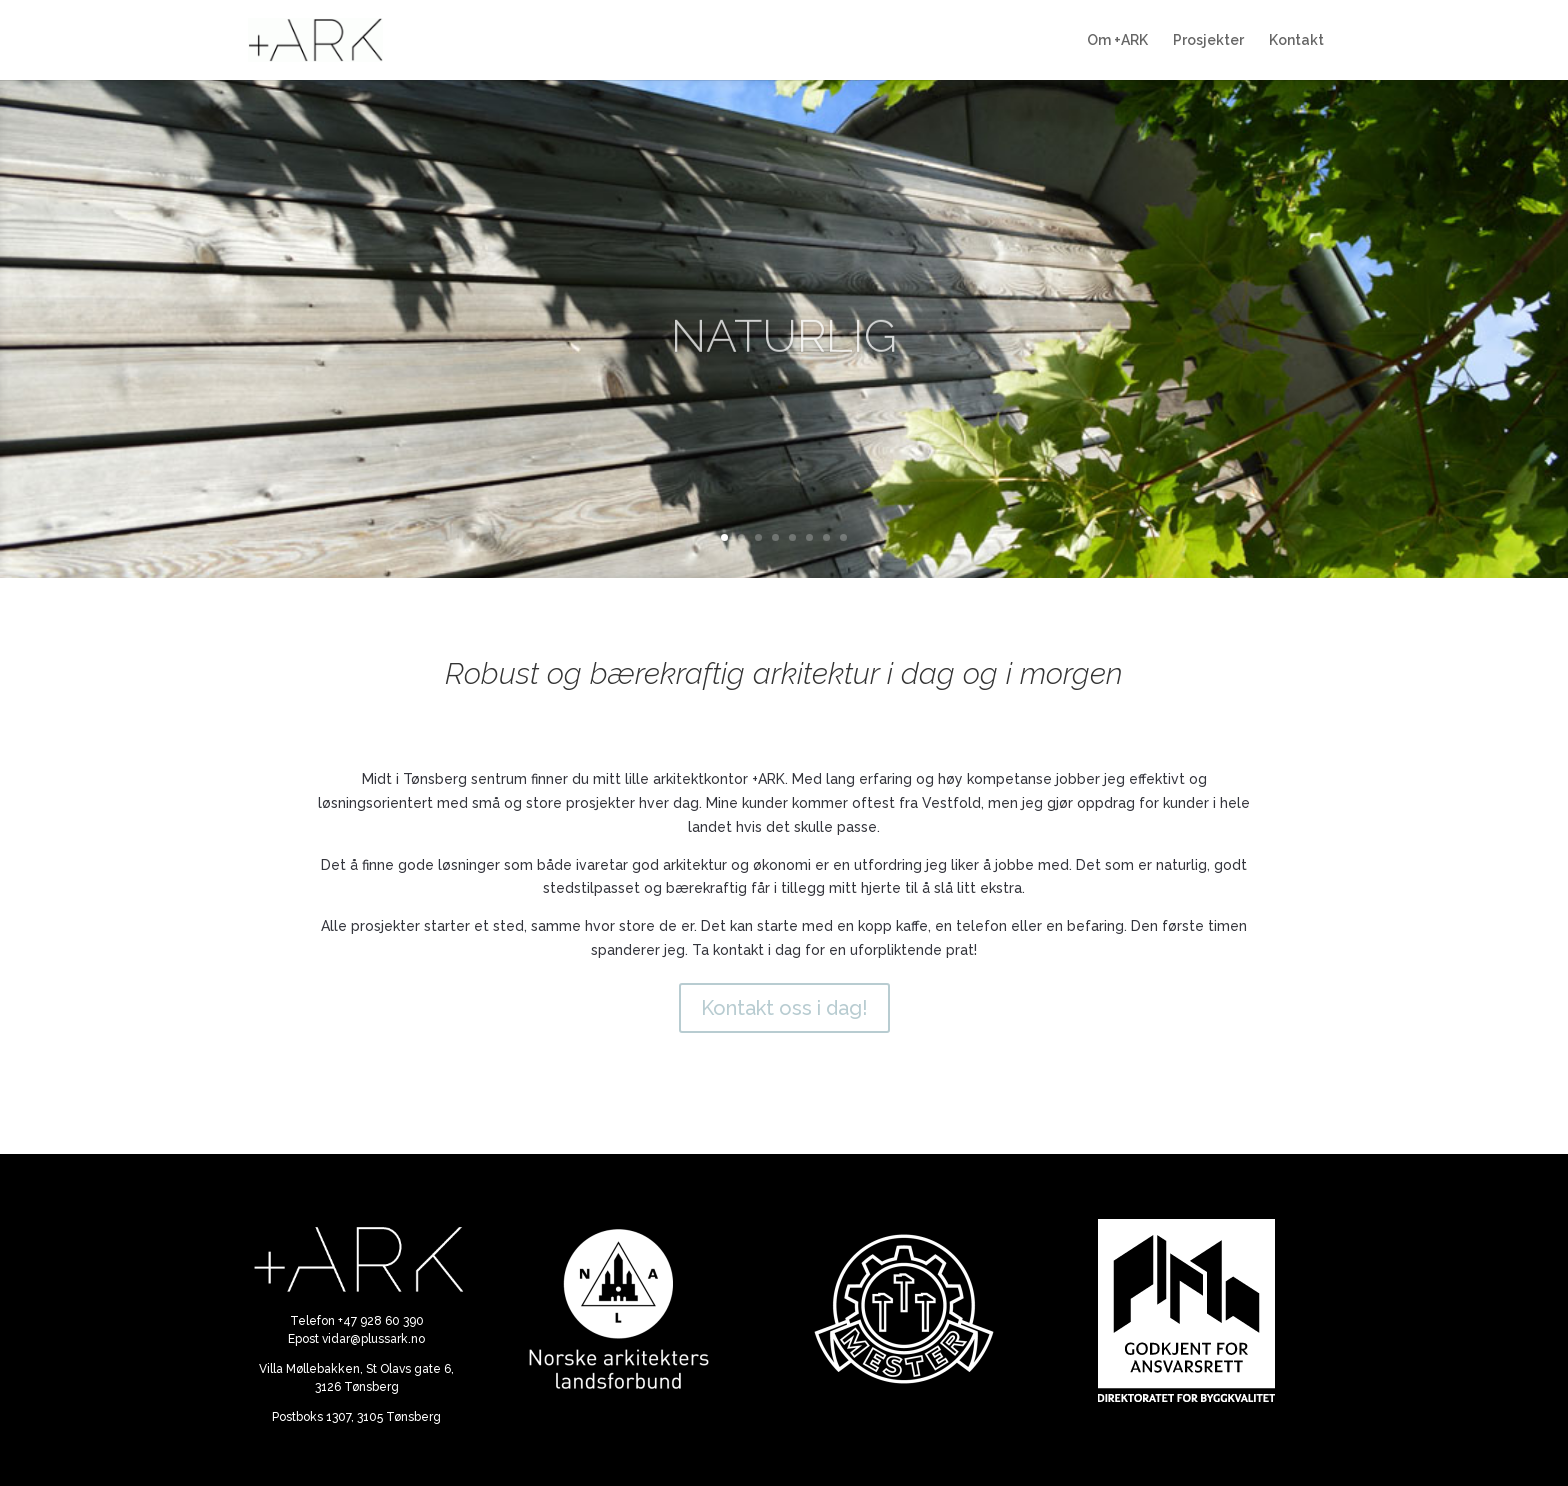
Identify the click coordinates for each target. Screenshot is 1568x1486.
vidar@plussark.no (373, 1339)
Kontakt (1296, 40)
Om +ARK (1117, 40)
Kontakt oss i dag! (784, 1008)
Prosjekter (1208, 40)
